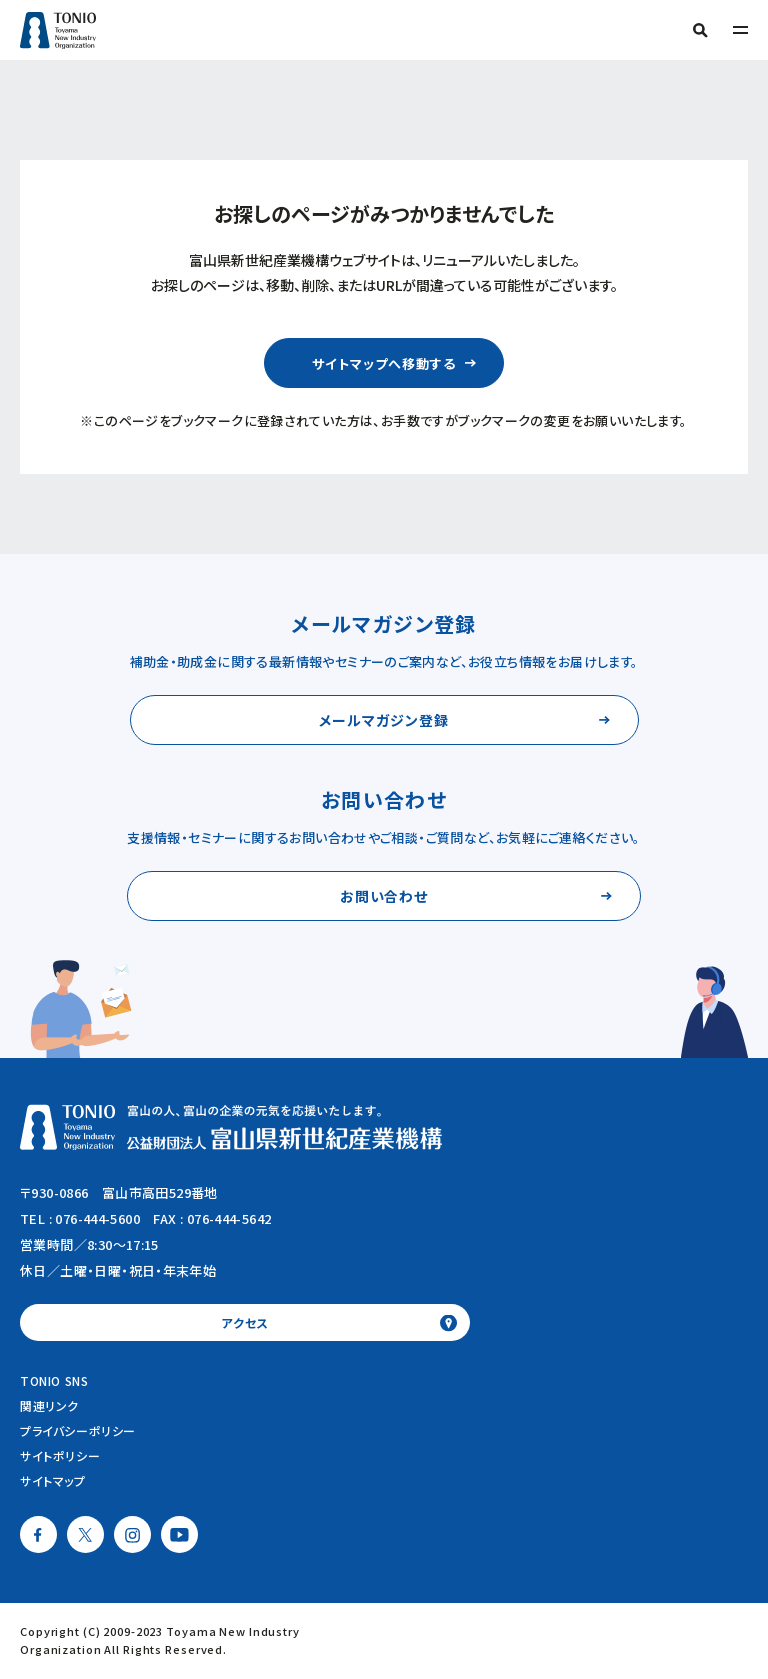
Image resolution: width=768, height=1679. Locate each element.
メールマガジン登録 (384, 720)
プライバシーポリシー (78, 1430)
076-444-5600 (97, 1218)
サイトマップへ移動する (383, 363)
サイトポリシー (60, 1455)
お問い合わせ (384, 896)
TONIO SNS (54, 1380)
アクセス (244, 1322)
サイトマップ (53, 1480)
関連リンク (49, 1405)
